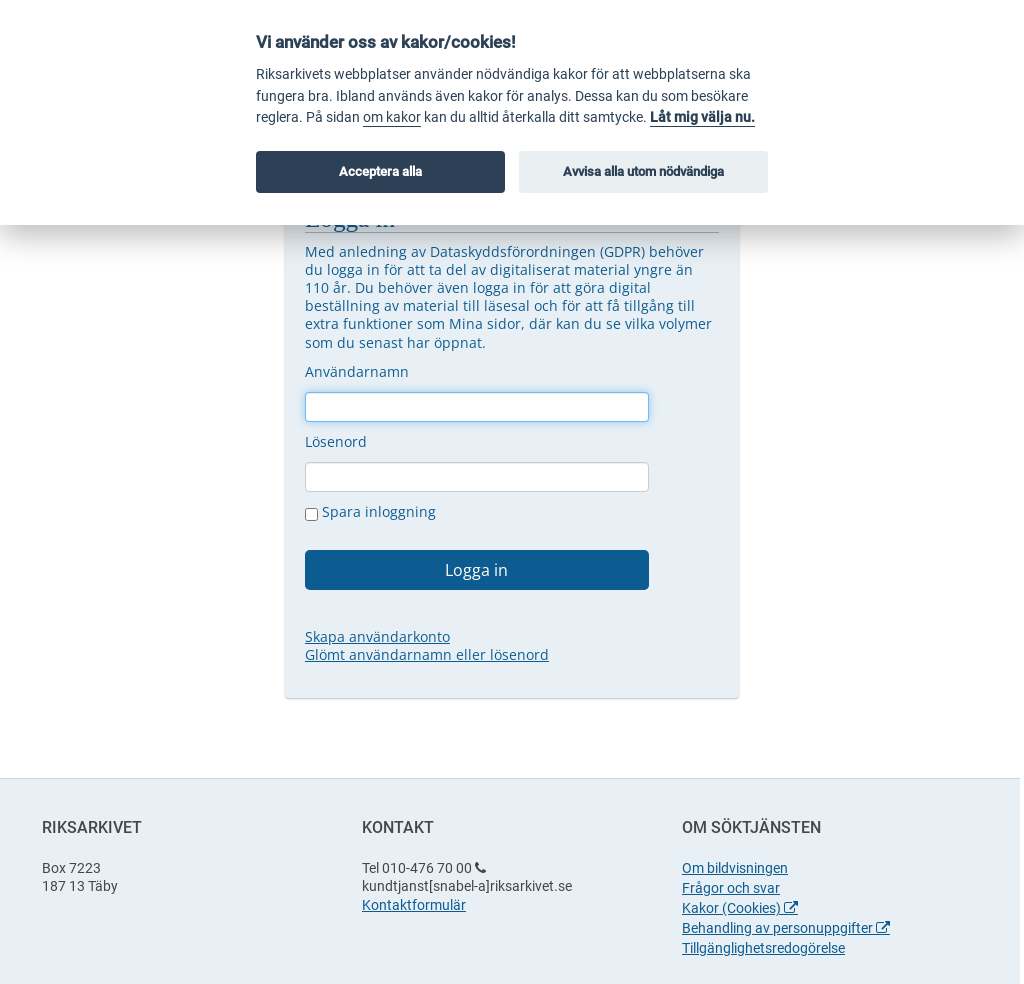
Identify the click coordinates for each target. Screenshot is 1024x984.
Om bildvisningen (735, 868)
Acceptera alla (380, 171)
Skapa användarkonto (377, 636)
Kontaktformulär (414, 905)
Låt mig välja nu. (702, 117)
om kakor (392, 117)
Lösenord (336, 441)
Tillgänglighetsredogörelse (763, 948)
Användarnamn (357, 371)
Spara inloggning (370, 512)
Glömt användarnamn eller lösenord (427, 654)
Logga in (476, 570)
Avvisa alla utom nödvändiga (643, 171)
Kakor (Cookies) (740, 908)
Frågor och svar (731, 888)
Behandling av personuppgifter (786, 928)
